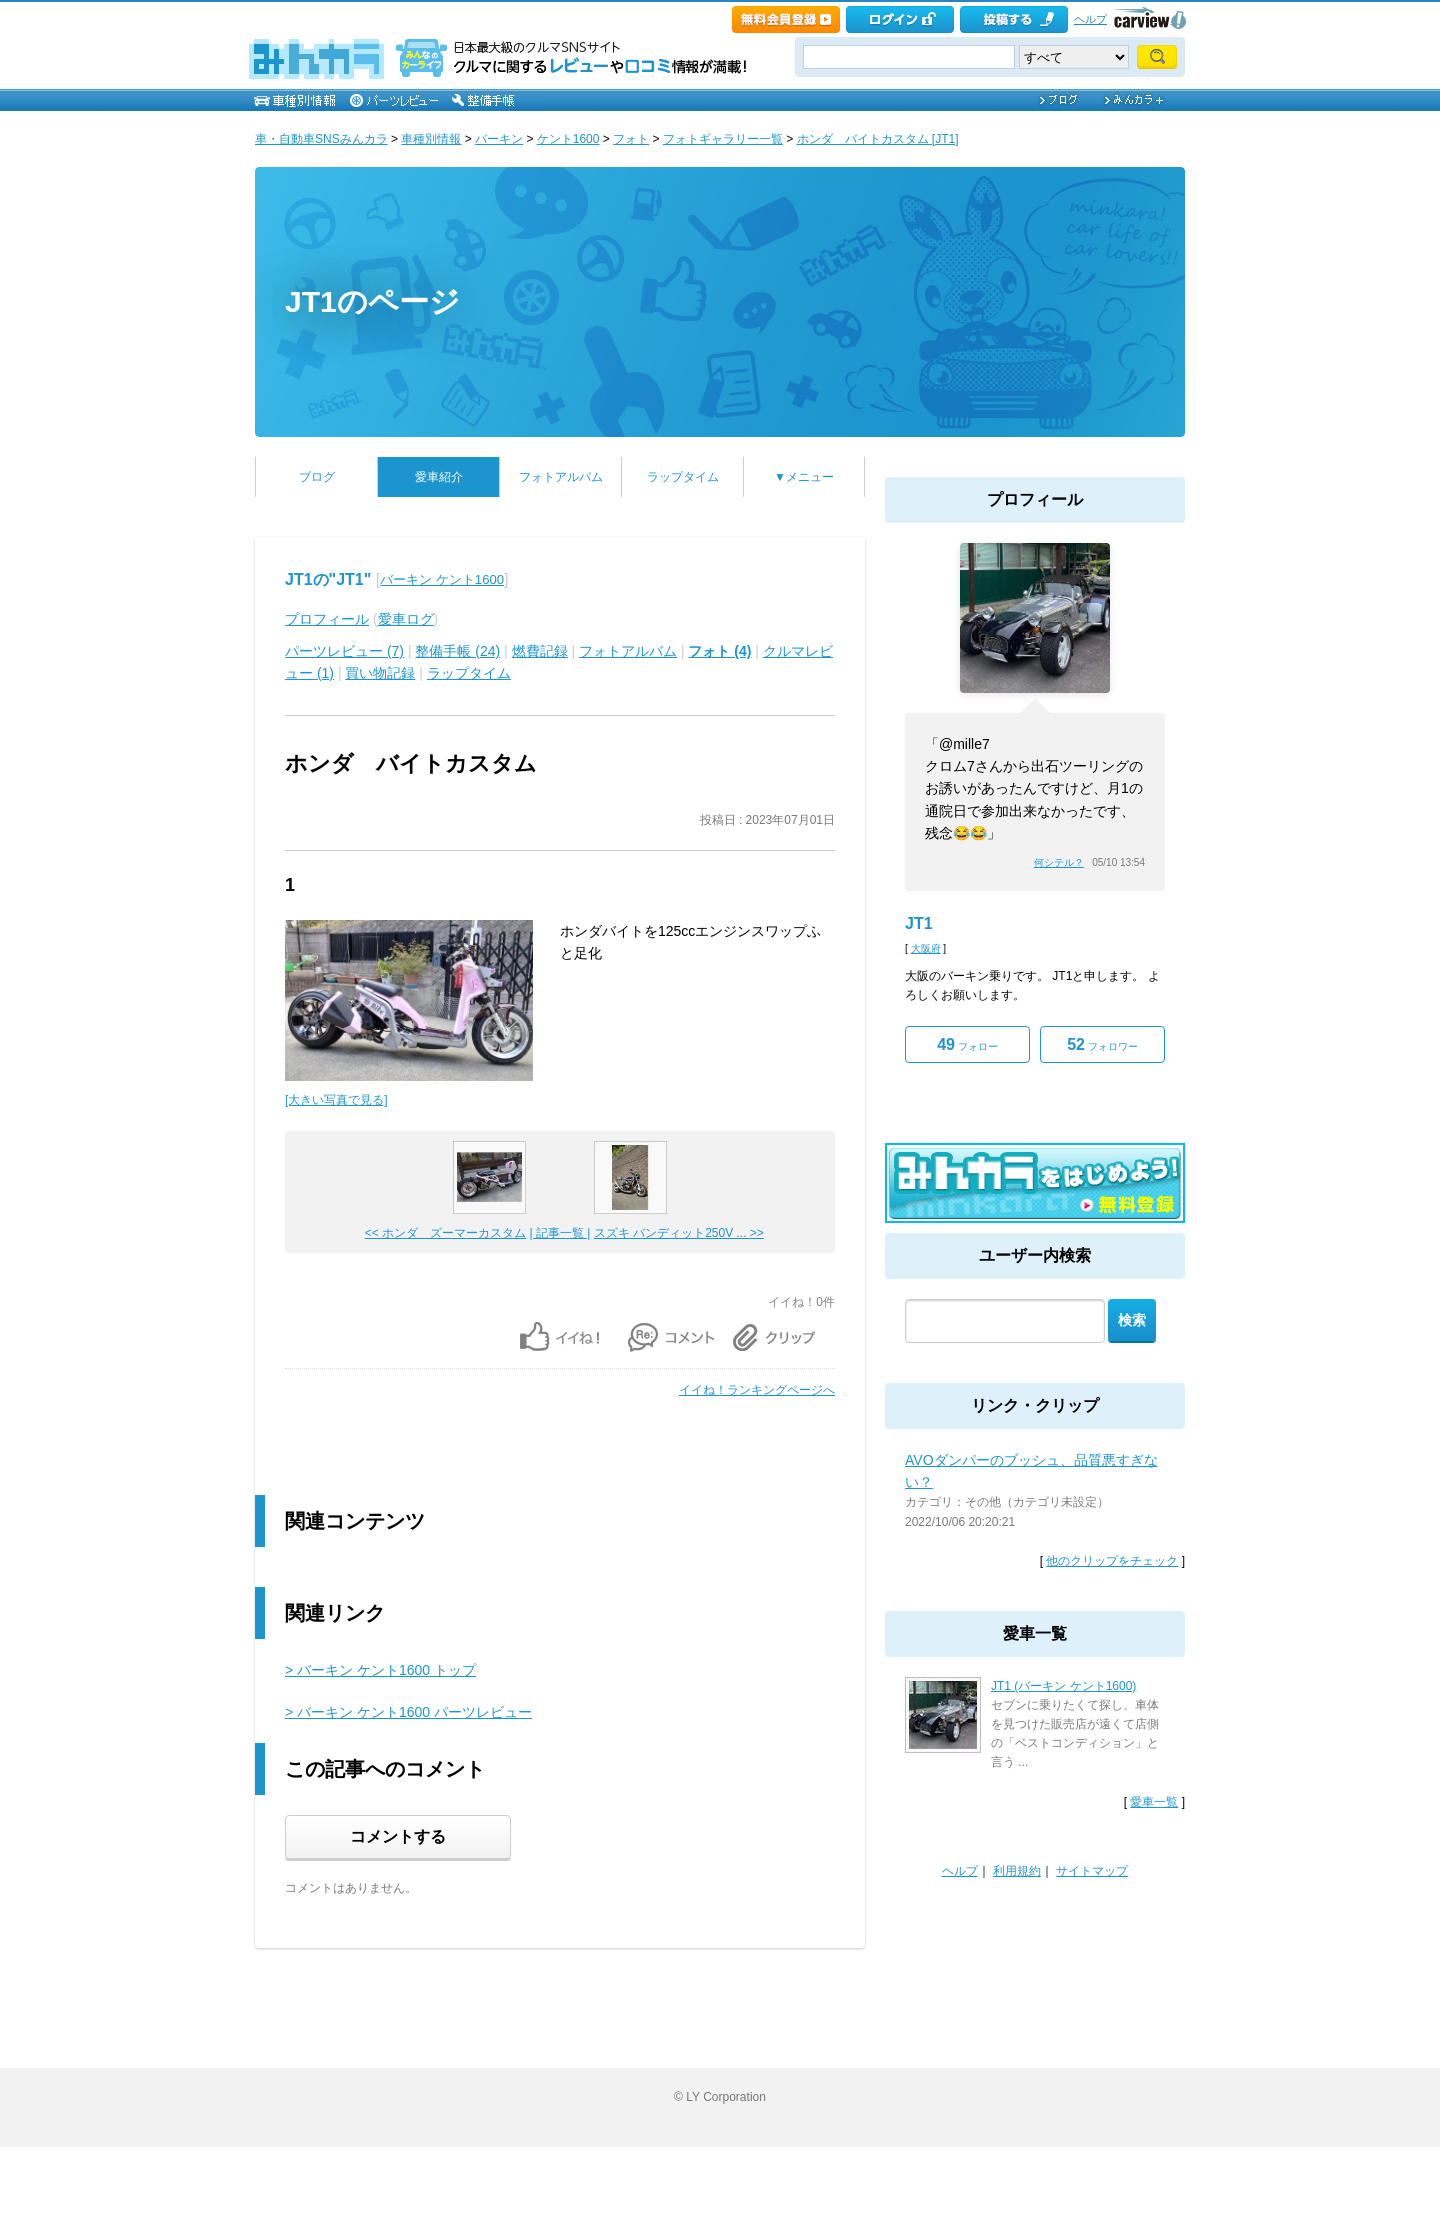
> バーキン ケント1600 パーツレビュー (408, 1712)
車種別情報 (431, 139)
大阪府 (926, 948)
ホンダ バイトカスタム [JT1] (878, 139)
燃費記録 (540, 651)
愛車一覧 (1154, 1802)
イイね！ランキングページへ (757, 1390)
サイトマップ (1092, 1871)
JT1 (919, 923)
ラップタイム (683, 477)
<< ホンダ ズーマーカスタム (445, 1233)
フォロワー (1102, 1044)
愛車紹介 (439, 477)
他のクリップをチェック (1112, 1561)
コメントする (398, 1836)
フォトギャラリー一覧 (723, 139)
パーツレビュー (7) (344, 651)
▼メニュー (804, 477)
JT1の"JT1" (328, 579)
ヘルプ (1090, 19)
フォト (631, 139)
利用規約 (1017, 1871)
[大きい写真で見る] (336, 1100)
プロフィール (327, 619)
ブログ (317, 477)
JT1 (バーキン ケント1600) (1063, 1686)
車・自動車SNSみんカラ (321, 139)
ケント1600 (568, 139)
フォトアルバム (561, 477)
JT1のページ (372, 301)
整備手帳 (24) (457, 651)
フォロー (967, 1044)
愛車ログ (406, 619)
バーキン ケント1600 (442, 579)
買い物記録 (380, 673)
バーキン (499, 139)
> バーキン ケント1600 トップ (380, 1670)
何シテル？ (1059, 862)
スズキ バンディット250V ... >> (679, 1233)
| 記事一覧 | (560, 1233)
